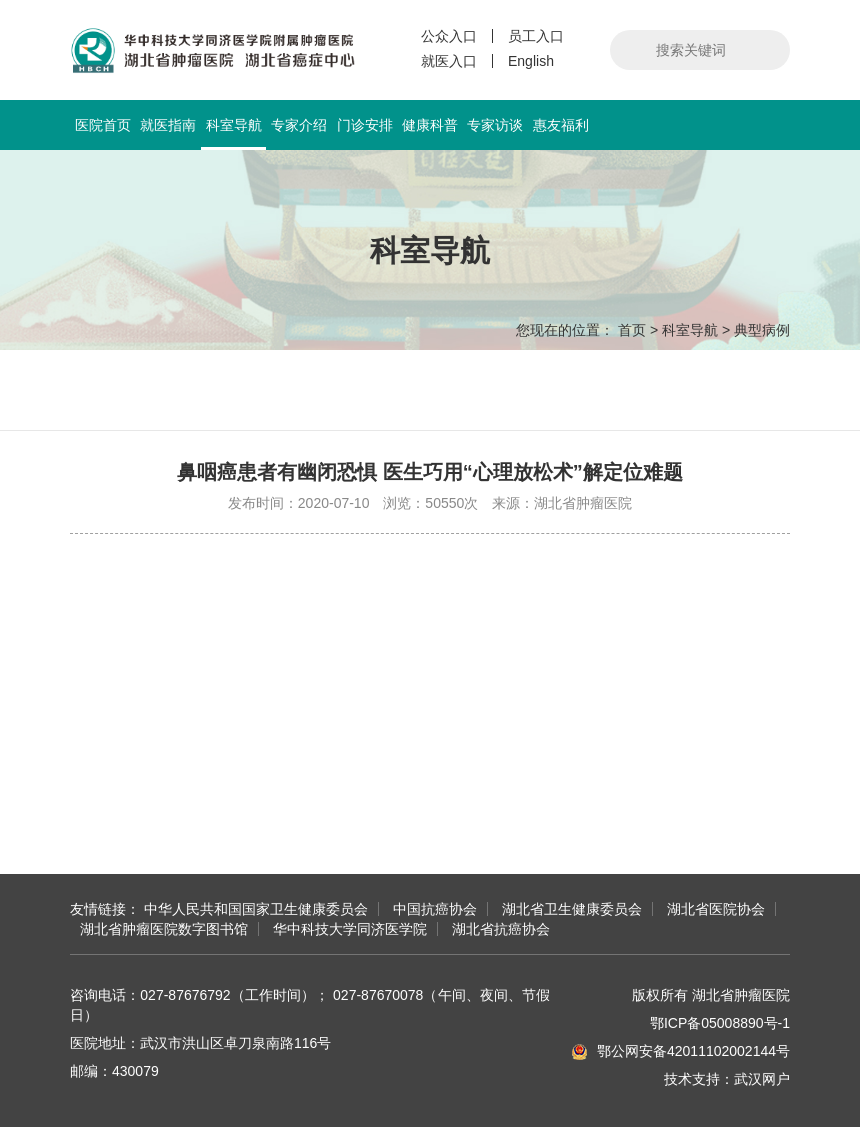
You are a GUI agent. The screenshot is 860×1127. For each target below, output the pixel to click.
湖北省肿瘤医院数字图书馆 (164, 929)
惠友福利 (561, 125)
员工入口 (536, 36)
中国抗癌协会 (435, 909)
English (531, 61)
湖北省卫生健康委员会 (572, 909)
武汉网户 (762, 1079)
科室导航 (233, 133)
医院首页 (103, 125)
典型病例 (762, 330)
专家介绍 (299, 125)
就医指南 (168, 125)
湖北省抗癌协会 (501, 929)
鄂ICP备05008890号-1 (720, 1023)
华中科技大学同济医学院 (350, 929)
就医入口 (449, 61)
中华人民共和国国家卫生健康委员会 (256, 909)
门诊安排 (365, 125)
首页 (632, 330)
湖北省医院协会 (716, 909)
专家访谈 (495, 125)
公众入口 (449, 36)
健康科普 (430, 125)
